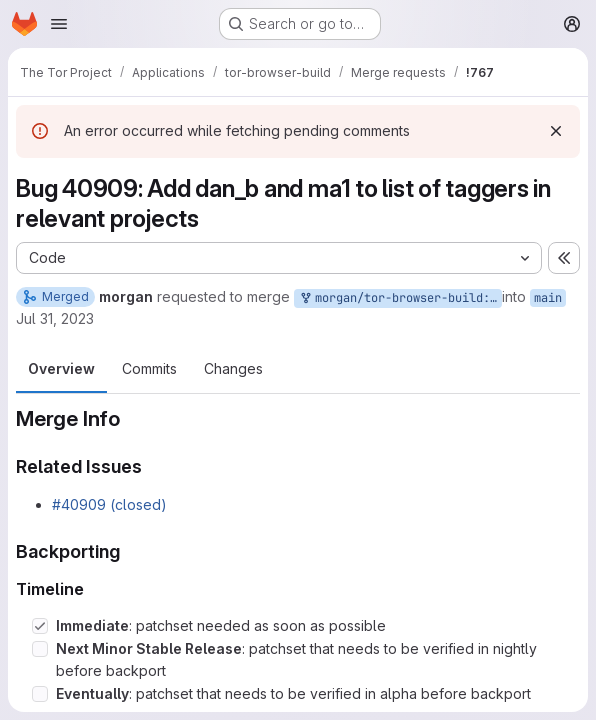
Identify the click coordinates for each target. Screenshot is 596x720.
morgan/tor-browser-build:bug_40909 (400, 298)
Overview (61, 368)
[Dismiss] (556, 131)
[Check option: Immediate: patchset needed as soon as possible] (40, 626)
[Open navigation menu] (59, 24)
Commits (149, 368)
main (548, 298)
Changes (233, 368)
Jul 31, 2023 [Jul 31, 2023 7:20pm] (55, 318)
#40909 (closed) (109, 504)
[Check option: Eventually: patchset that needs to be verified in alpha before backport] (40, 694)
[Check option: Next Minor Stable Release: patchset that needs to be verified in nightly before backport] (40, 649)
